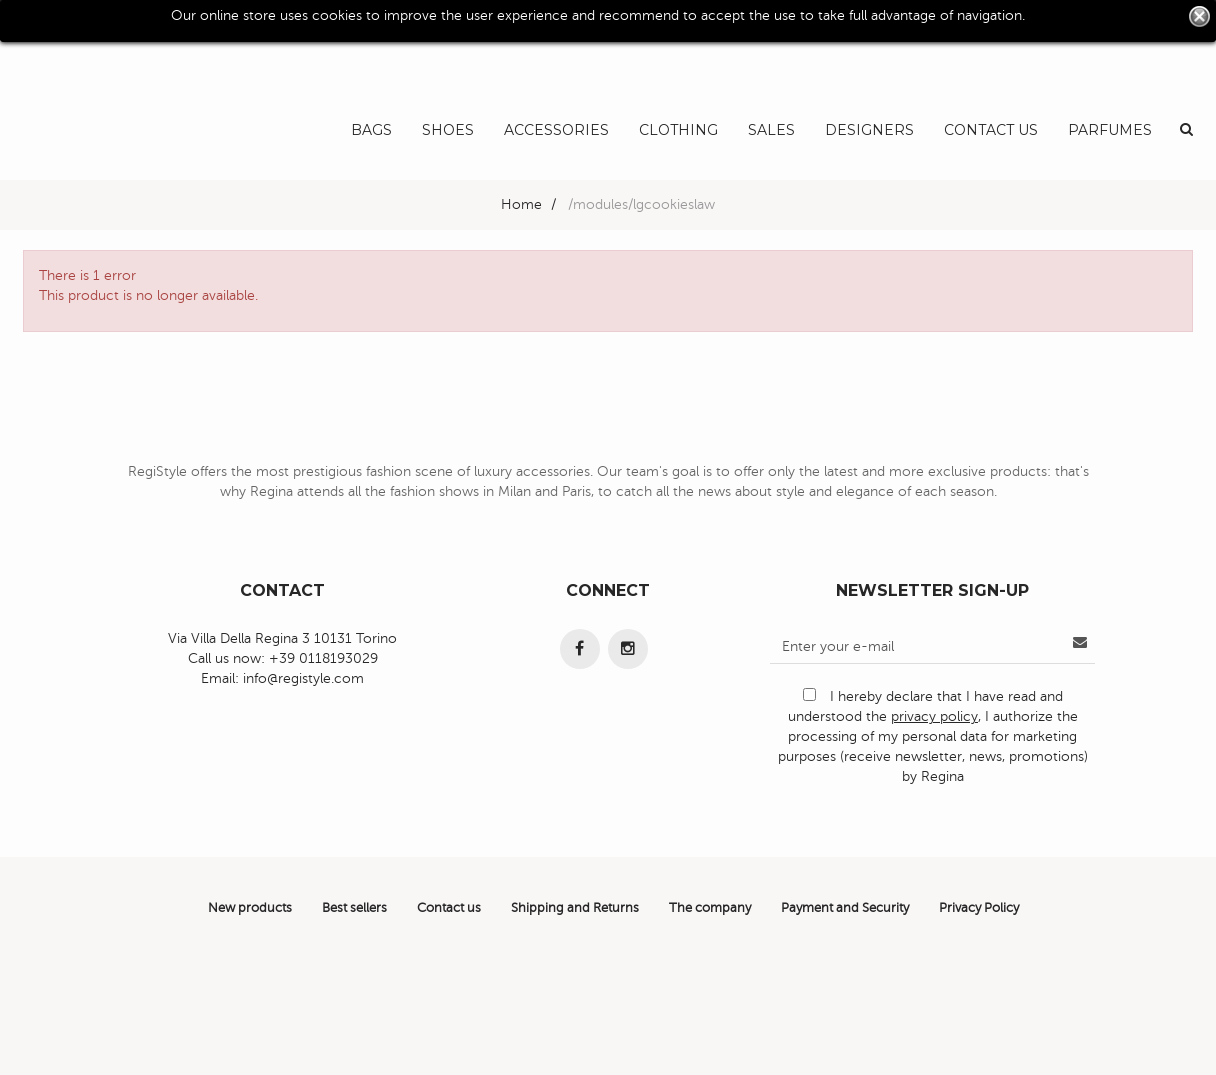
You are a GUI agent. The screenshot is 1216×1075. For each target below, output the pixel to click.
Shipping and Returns (575, 908)
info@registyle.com (303, 678)
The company (710, 908)
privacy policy (934, 716)
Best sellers (354, 908)
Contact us (449, 908)
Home (521, 204)
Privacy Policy (979, 908)
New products (250, 908)
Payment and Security (845, 908)
